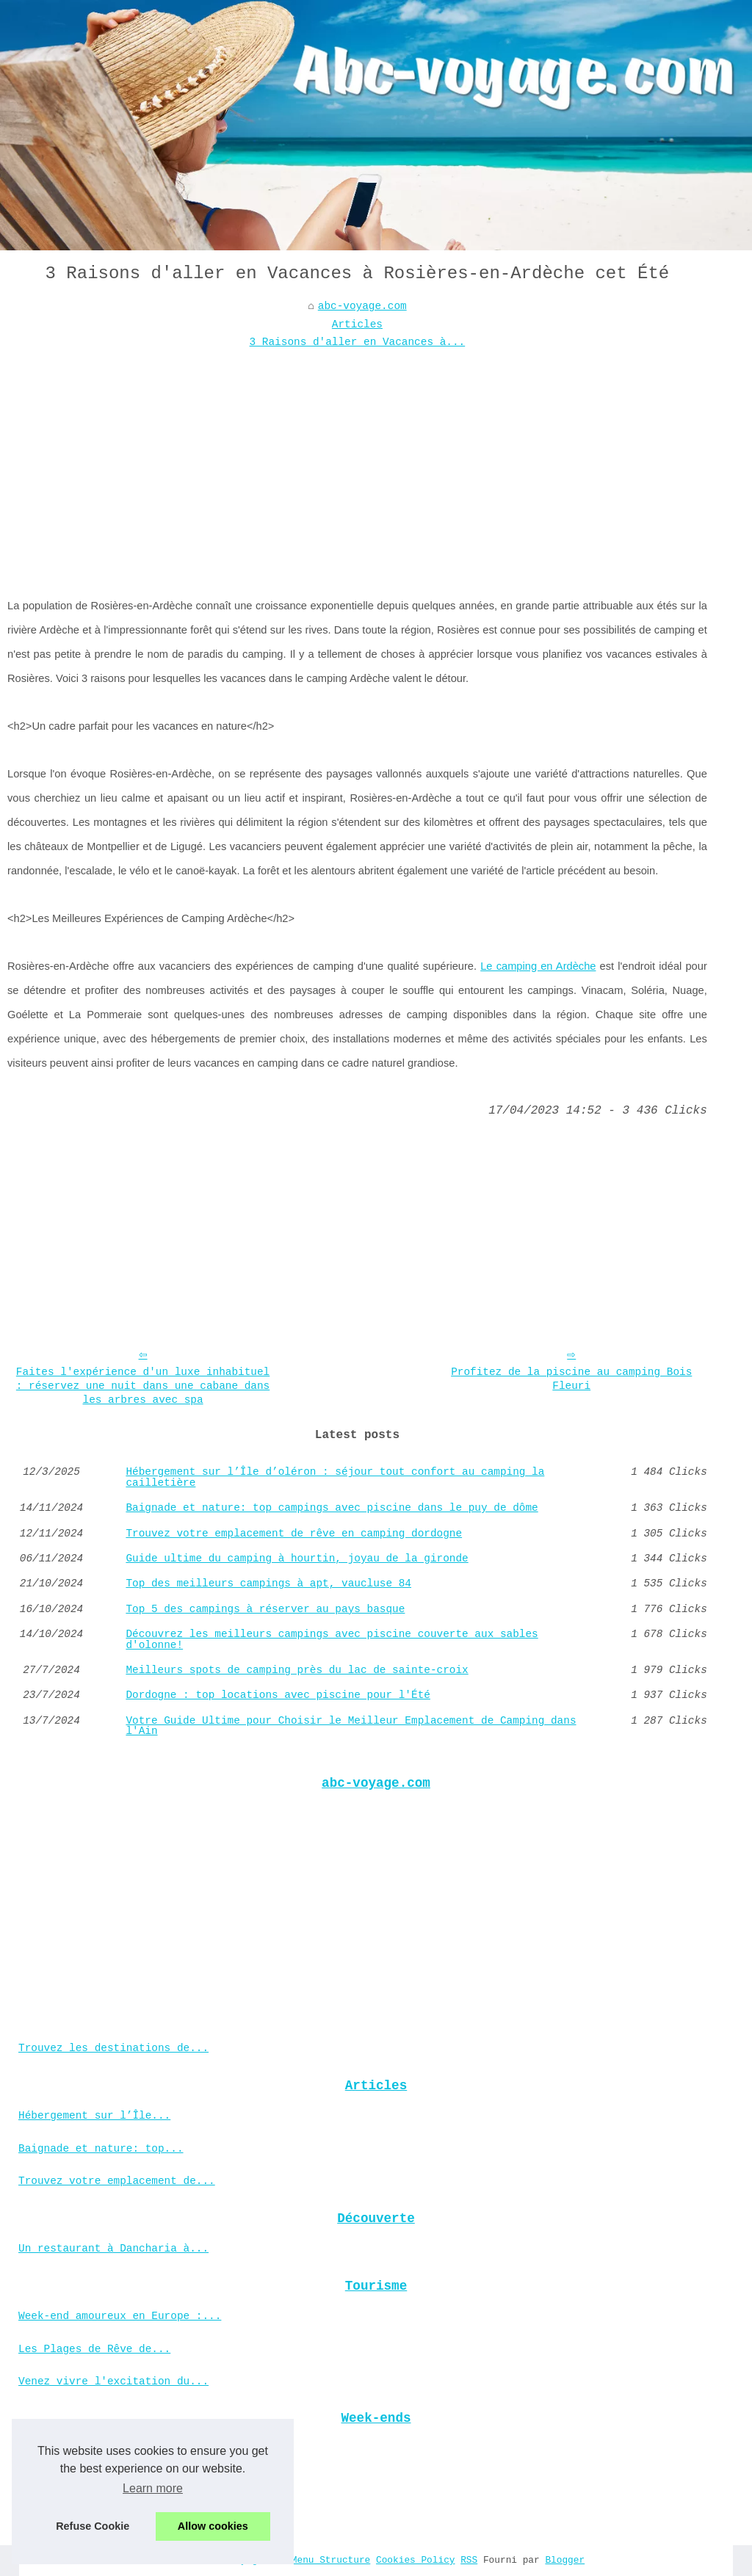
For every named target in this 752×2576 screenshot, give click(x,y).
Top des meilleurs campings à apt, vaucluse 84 (268, 1583)
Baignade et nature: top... (101, 2149)
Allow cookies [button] (213, 2526)
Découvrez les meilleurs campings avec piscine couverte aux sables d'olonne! (332, 1639)
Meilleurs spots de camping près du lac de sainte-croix (297, 1670)
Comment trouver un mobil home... (119, 2514)
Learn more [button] (153, 2488)
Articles (357, 324)
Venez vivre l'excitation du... (113, 2381)
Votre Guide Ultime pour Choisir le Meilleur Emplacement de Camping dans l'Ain (351, 1726)
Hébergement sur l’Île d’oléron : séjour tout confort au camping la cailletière (335, 1477)
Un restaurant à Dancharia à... (113, 2248)
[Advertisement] (357, 462)
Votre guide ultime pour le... (110, 2481)
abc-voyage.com (362, 306)
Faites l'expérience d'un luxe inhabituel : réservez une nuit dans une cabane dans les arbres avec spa (143, 1385)
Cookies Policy (415, 2560)
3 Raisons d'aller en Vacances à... (358, 342)
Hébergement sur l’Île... (94, 2116)
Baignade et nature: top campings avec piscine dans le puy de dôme (332, 1508)
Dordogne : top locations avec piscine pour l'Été (278, 1695)
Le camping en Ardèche (538, 966)
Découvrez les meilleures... (103, 2449)
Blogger (565, 2560)
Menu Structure (331, 2560)
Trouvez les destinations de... (113, 2048)
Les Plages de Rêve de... (94, 2349)
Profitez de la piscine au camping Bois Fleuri (571, 1379)
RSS (468, 2560)
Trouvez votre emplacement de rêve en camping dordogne (294, 1533)
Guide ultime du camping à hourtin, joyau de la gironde (297, 1558)
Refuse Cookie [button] (92, 2526)
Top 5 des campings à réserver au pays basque (265, 1609)
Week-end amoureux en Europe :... (119, 2316)
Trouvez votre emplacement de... (116, 2181)
